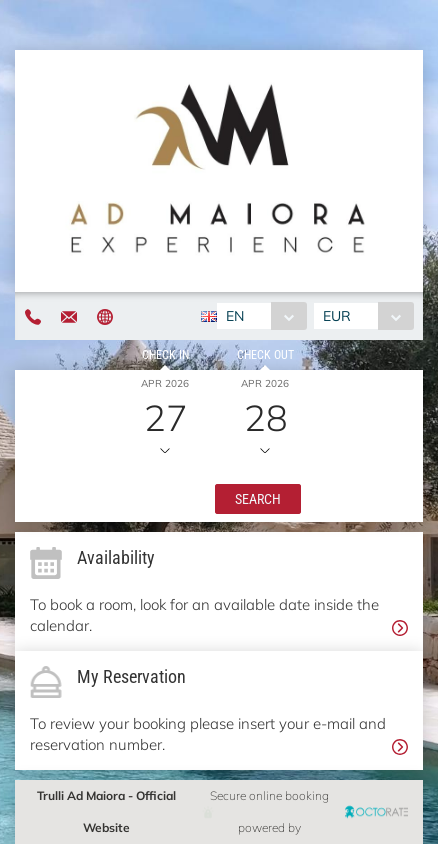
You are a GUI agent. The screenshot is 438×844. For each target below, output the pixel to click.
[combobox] (261, 316)
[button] (258, 499)
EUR (337, 316)
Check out (265, 355)
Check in (165, 355)
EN (235, 316)
